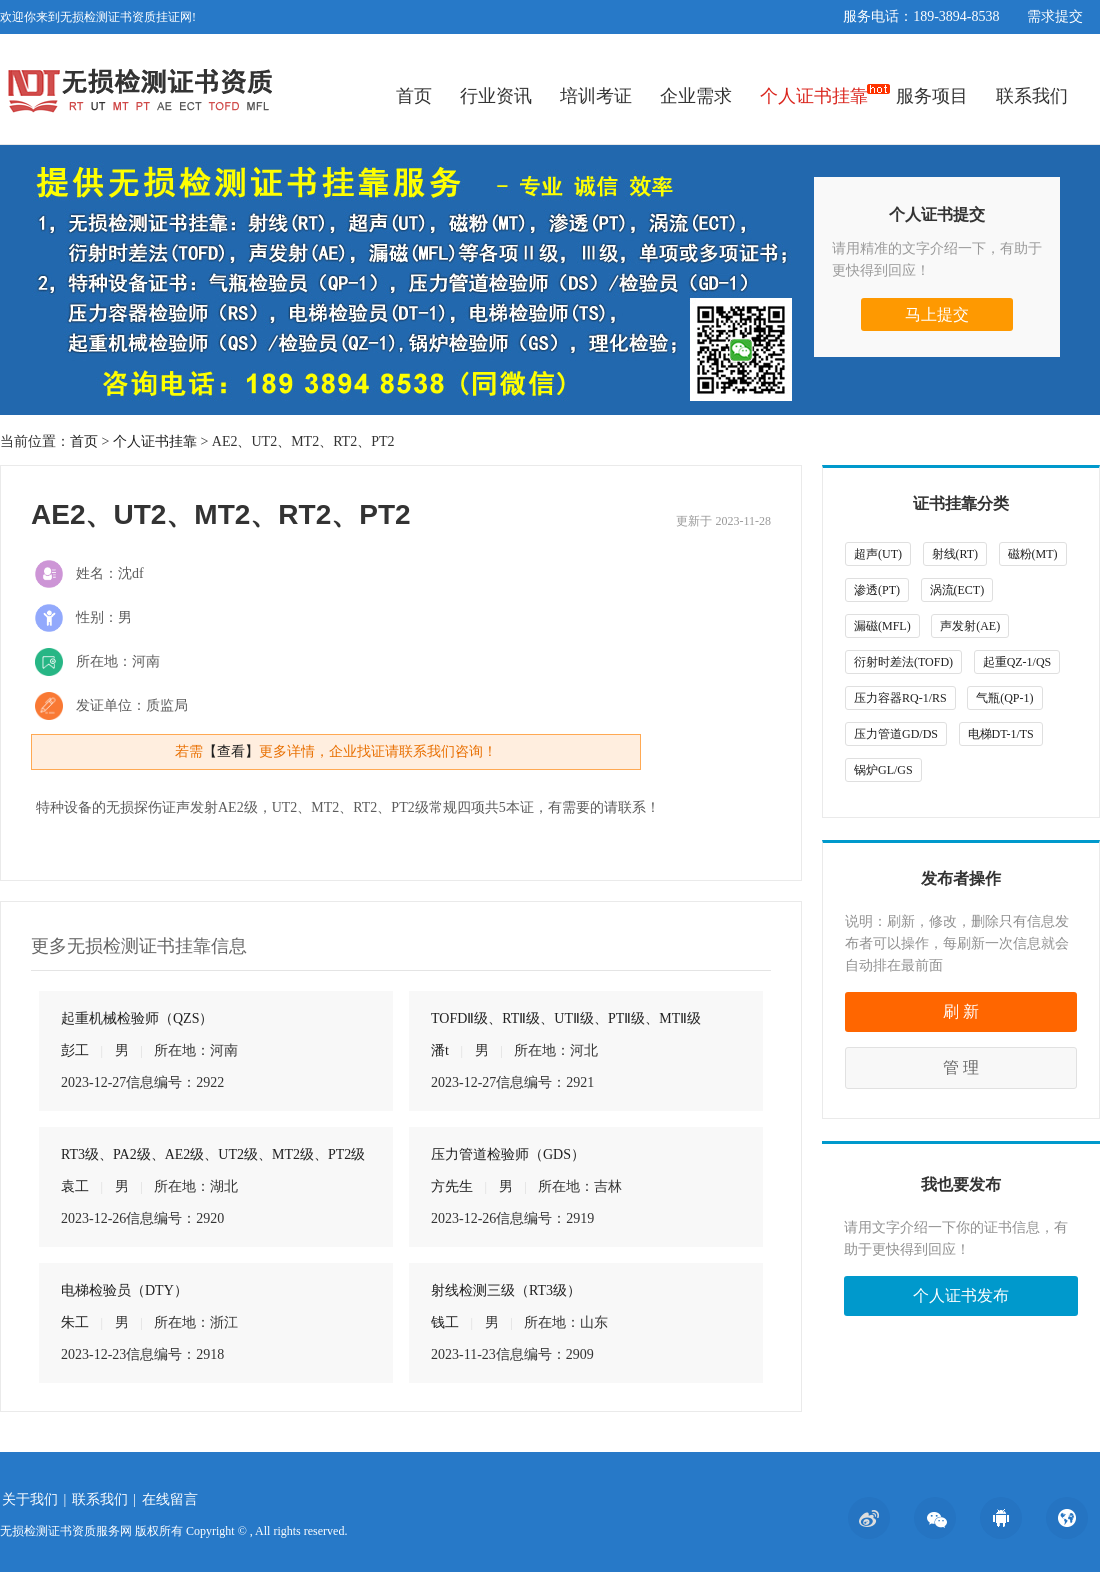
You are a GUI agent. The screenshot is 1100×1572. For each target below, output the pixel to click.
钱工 (445, 1322)
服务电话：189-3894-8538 (921, 16)
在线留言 (170, 1499)
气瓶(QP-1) (1004, 698)
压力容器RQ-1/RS (900, 698)
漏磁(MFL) (882, 626)
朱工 (75, 1322)
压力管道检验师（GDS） (508, 1154)
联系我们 (1032, 96)
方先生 (452, 1186)
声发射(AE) (970, 626)
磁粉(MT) (1033, 554)
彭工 (75, 1050)
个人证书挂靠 (814, 96)
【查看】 (231, 751)
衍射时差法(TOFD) (903, 662)
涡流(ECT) (957, 590)
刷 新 (961, 1011)
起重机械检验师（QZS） (137, 1018)
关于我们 (30, 1499)
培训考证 (596, 96)
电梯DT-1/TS (1001, 734)
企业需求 (696, 96)
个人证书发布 (961, 1295)
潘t (440, 1050)
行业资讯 (496, 96)
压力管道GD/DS (896, 734)
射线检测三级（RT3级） (506, 1290)
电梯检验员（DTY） (124, 1290)
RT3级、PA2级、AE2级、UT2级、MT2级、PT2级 (213, 1154)
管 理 (961, 1067)
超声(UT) (878, 554)
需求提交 (1055, 16)
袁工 (75, 1186)
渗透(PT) (877, 590)
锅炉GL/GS (883, 770)
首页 (414, 96)
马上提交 (937, 314)
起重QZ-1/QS (1017, 662)
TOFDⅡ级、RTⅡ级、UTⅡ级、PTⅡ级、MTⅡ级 (566, 1018)
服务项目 (932, 96)
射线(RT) (955, 554)
